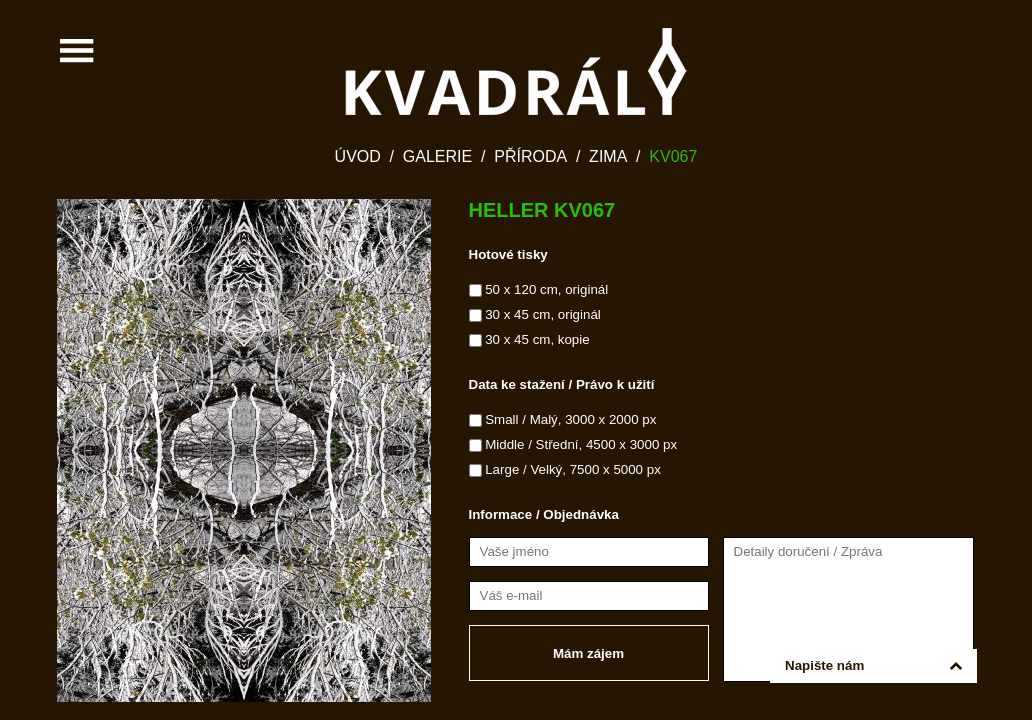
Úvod (358, 156)
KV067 (673, 156)
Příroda (530, 156)
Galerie (437, 156)
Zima (608, 156)
